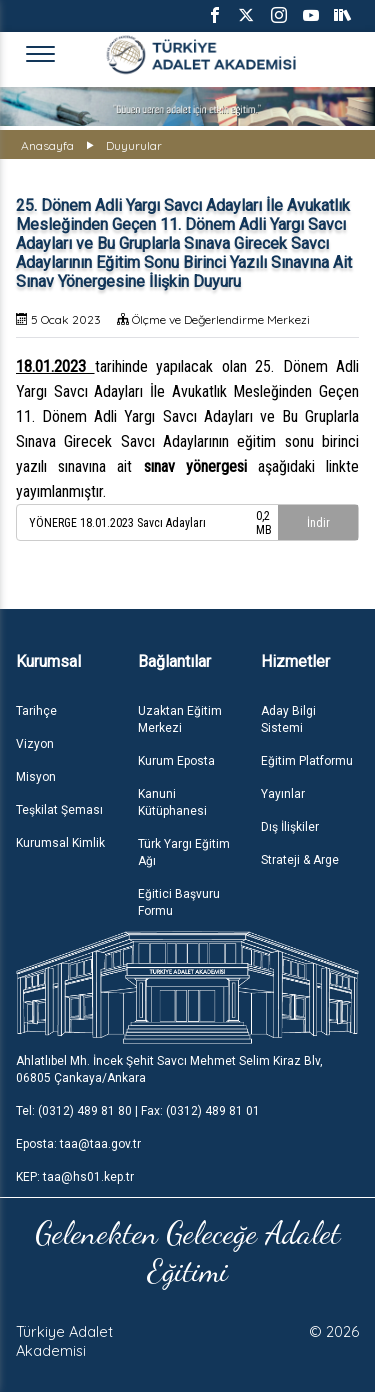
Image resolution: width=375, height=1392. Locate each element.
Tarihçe (36, 711)
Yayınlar (283, 794)
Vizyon (35, 744)
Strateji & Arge (300, 860)
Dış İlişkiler (290, 827)
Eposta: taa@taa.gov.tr (78, 1144)
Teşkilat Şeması (59, 810)
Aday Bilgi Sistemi (288, 719)
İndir (318, 523)
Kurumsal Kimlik (60, 843)
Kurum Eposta (176, 761)
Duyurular (134, 145)
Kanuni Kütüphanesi (172, 802)
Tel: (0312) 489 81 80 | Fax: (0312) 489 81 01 (138, 1111)
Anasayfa (47, 145)
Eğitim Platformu (307, 761)
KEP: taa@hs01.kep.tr (75, 1177)
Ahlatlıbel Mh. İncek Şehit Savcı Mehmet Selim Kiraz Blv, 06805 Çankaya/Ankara (169, 1069)
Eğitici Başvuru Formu (179, 902)
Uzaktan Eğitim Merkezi (180, 719)
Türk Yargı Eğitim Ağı (184, 852)
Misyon (36, 777)
